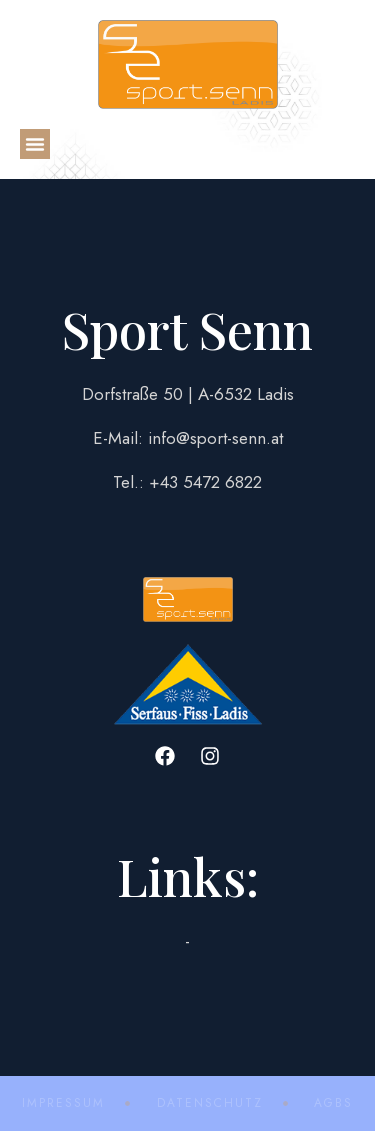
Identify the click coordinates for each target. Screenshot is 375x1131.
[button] (35, 144)
